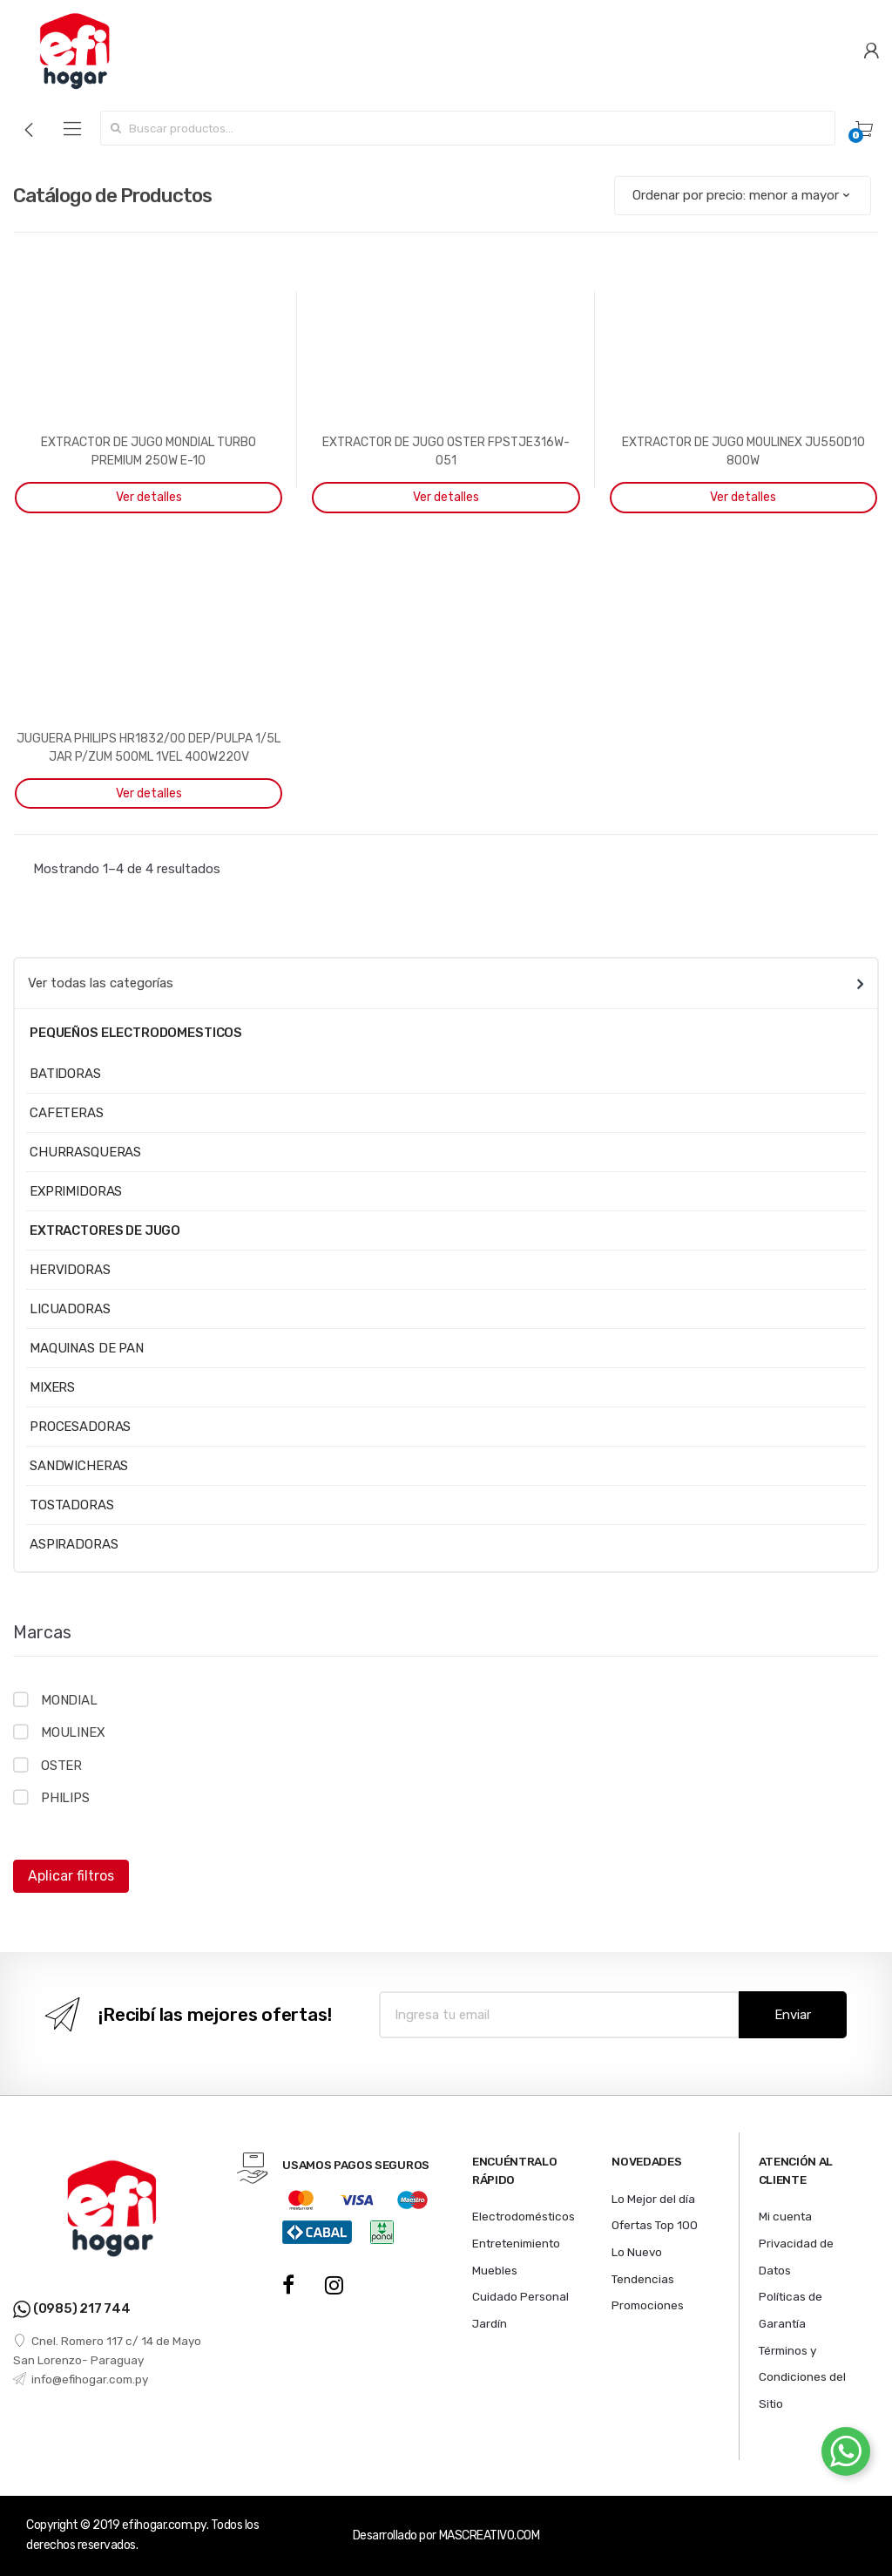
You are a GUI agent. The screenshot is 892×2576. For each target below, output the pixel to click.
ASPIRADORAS (74, 1544)
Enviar (792, 2015)
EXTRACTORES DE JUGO (105, 1230)
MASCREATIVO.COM (489, 2535)
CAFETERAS (67, 1113)
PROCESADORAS (80, 1426)
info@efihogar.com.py (80, 2379)
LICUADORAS (70, 1309)
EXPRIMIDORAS (76, 1191)
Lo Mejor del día (653, 2199)
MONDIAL (69, 1700)
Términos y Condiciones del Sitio (802, 2376)
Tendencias (643, 2279)
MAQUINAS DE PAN (87, 1348)
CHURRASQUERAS (85, 1152)
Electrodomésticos (523, 2216)
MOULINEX (73, 1732)
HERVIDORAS (70, 1270)
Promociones (648, 2305)
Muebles (494, 2270)
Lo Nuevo (637, 2252)
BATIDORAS (65, 1073)
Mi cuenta (785, 2216)
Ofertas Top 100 (655, 2225)
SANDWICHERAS (79, 1466)
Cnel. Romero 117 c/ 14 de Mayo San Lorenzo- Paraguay (107, 2350)
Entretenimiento (516, 2243)
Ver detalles (149, 497)
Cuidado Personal (520, 2296)
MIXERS (52, 1387)
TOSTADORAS (72, 1505)
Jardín (489, 2323)
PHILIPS (65, 1798)
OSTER (61, 1765)
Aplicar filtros (71, 1876)
